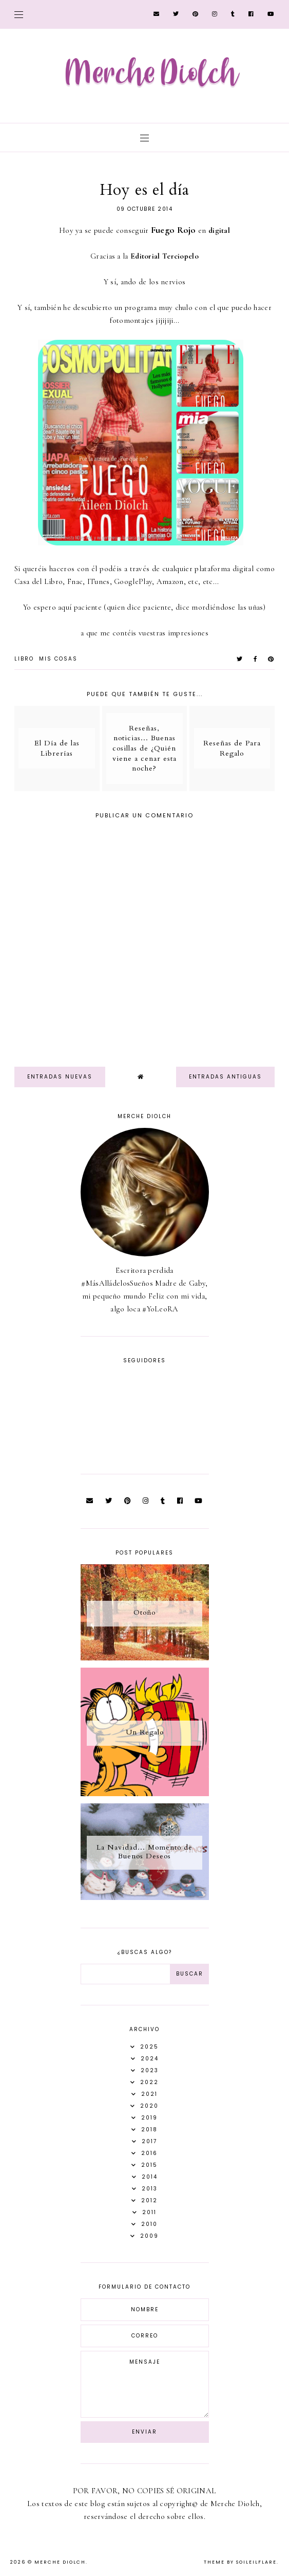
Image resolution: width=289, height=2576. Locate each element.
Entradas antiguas (225, 1077)
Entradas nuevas (59, 1077)
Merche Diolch (60, 2562)
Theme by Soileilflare (240, 2562)
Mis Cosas (58, 659)
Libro (24, 659)
